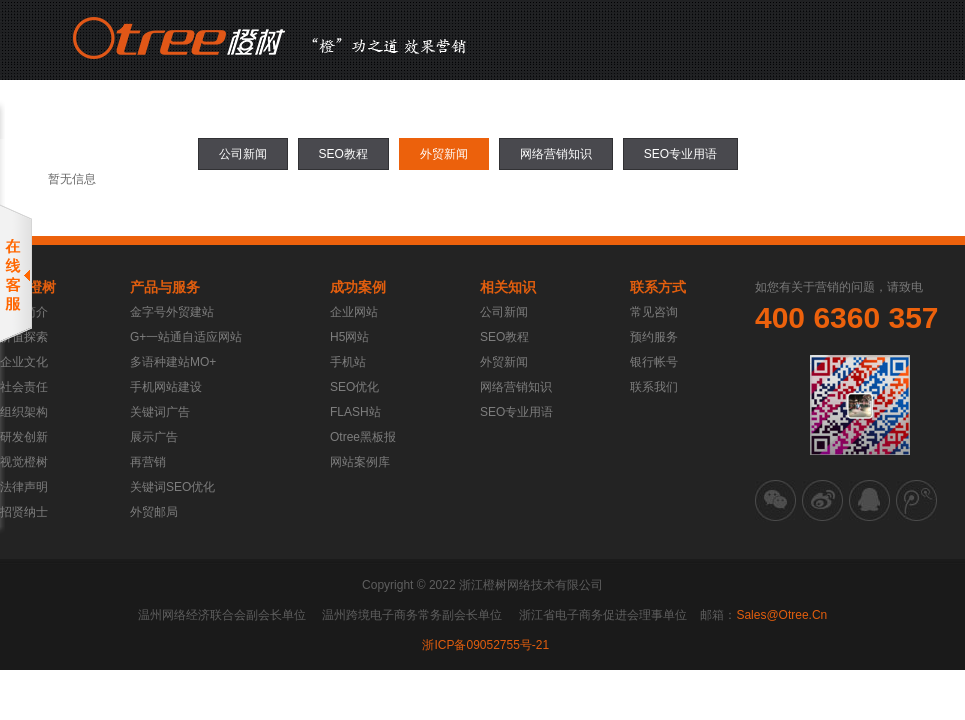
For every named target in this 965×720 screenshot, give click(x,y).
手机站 (348, 362)
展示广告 (154, 437)
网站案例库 (360, 462)
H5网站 (349, 337)
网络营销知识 (556, 154)
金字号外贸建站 (172, 312)
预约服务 (654, 337)
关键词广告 (160, 412)
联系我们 (654, 387)
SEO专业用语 (680, 154)
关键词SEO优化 (172, 487)
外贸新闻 (444, 154)
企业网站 (354, 312)
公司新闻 (243, 154)
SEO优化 (354, 387)
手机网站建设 (166, 387)
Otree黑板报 (363, 437)
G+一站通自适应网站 (186, 337)
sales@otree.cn (781, 615)
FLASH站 (355, 412)
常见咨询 (654, 312)
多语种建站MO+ (173, 362)
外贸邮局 (154, 512)
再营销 (148, 462)
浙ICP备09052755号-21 (485, 645)
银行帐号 (654, 362)
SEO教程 (343, 154)
